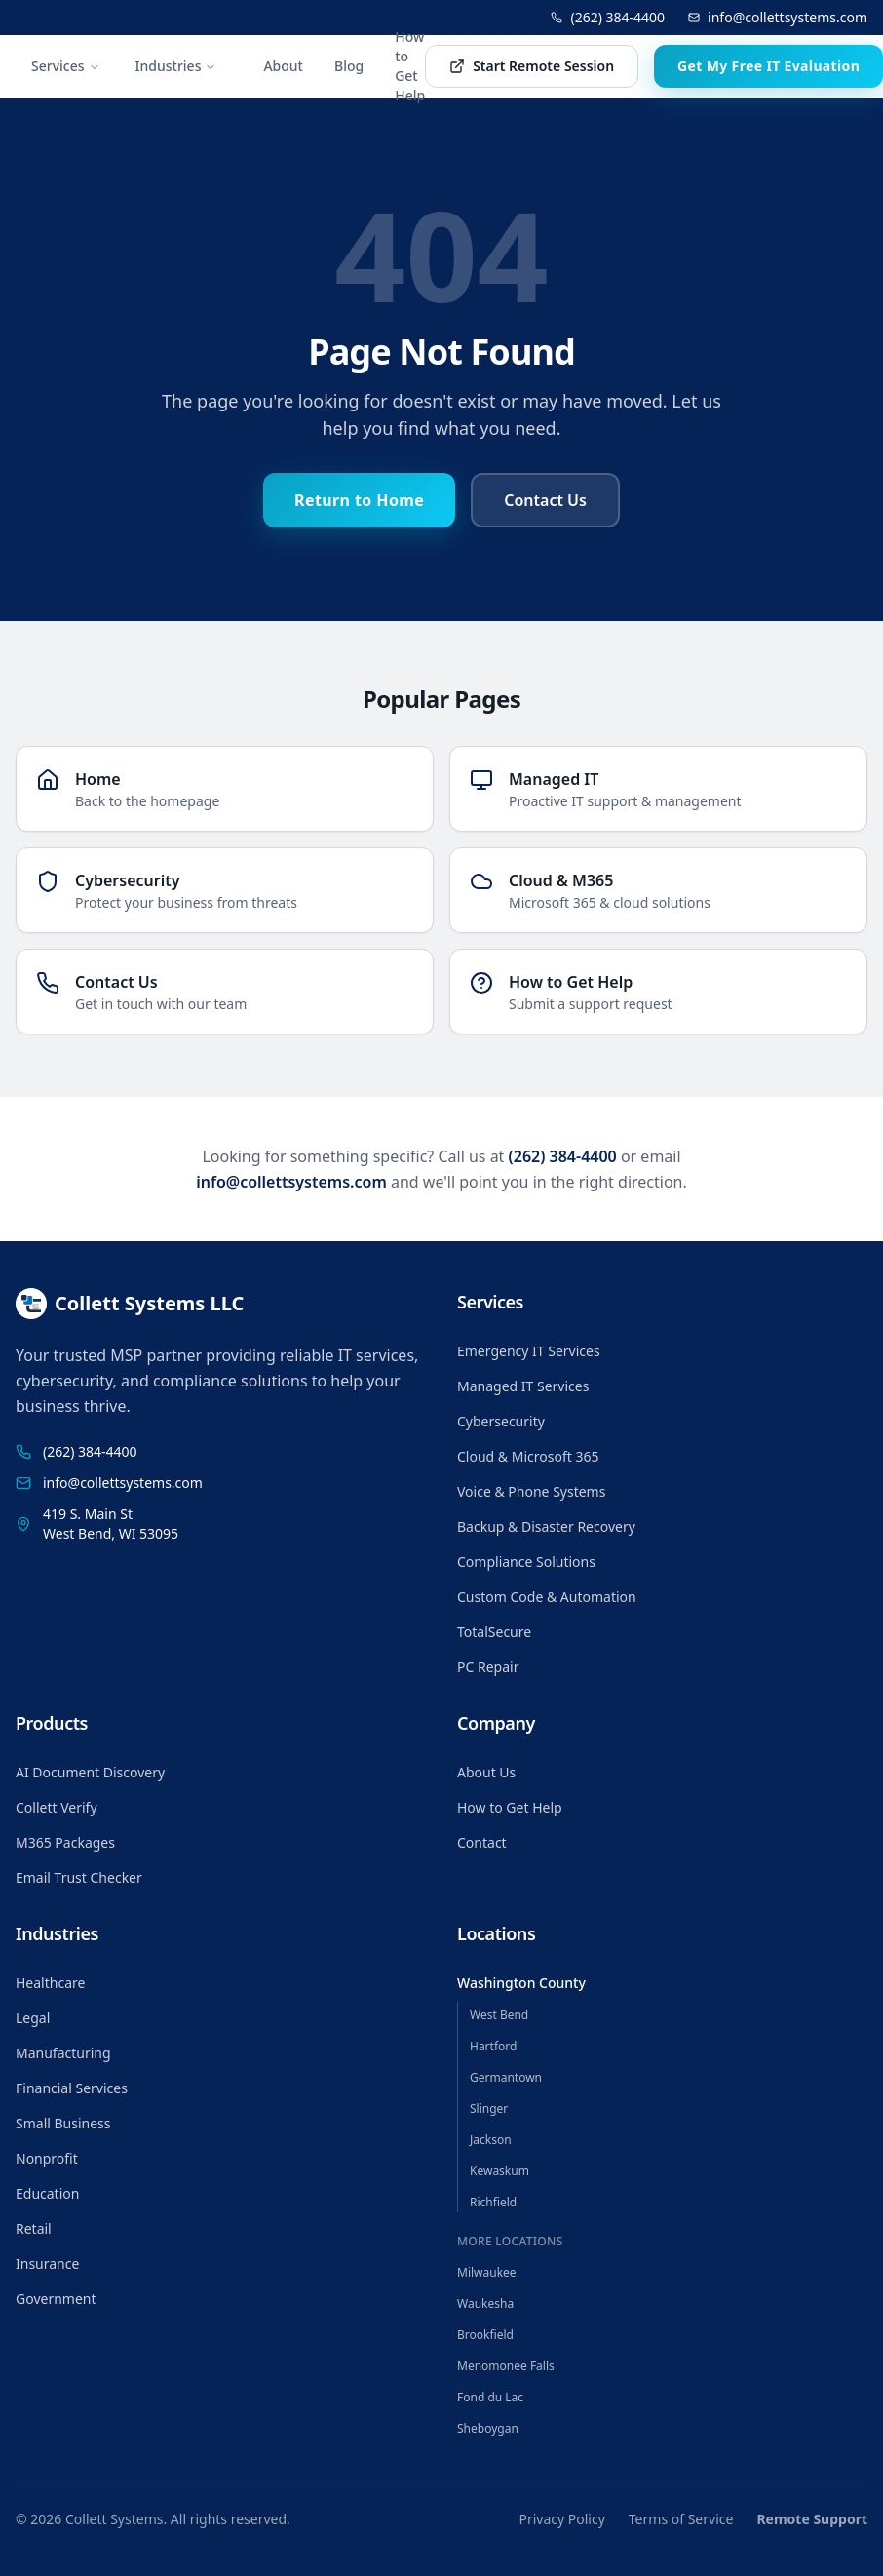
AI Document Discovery (90, 1772)
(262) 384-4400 (608, 17)
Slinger (489, 2108)
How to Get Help (410, 65)
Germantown (506, 2077)
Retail (34, 2228)
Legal (33, 2018)
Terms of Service (681, 2519)
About (283, 66)
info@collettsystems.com (777, 17)
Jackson (491, 2139)
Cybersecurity (501, 1421)
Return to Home (359, 500)
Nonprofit (47, 2158)
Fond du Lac (490, 2397)
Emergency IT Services (528, 1351)
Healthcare (50, 1982)
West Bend (499, 2015)
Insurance (47, 2263)
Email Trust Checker (79, 1877)
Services (65, 66)
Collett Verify (56, 1807)
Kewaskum (499, 2171)
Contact (482, 1842)
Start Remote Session (531, 66)
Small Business (63, 2123)
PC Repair (487, 1667)
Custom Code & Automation (546, 1596)
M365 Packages (65, 1842)
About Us (486, 1772)
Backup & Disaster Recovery (546, 1526)
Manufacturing (63, 2053)
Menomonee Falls (506, 2366)
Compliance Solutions (526, 1561)
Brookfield (485, 2334)
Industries (176, 66)
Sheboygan (487, 2428)
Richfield (493, 2202)
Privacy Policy (561, 2519)
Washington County (521, 1982)
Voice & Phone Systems (531, 1491)
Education (47, 2193)
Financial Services (72, 2088)
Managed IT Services (523, 1386)
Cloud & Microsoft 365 (527, 1456)
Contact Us (545, 500)
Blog (349, 66)
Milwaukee (487, 2272)
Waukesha (485, 2303)
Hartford (493, 2046)
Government (56, 2298)
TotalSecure (494, 1631)
